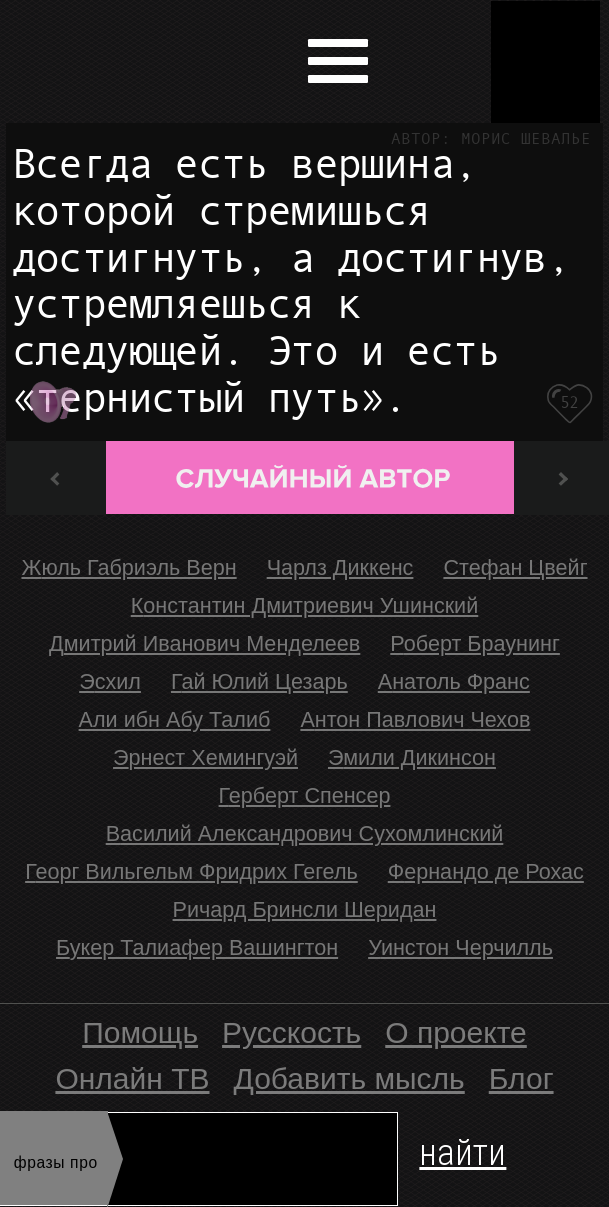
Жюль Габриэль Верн (128, 567)
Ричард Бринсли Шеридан (305, 909)
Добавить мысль (349, 1078)
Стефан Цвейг (515, 567)
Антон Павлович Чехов (415, 719)
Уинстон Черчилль (460, 947)
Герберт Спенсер (305, 795)
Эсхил (110, 681)
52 (569, 402)
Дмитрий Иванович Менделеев (204, 643)
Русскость (291, 1032)
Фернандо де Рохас (486, 871)
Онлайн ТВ (132, 1078)
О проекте (456, 1032)
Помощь (140, 1032)
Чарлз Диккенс (340, 567)
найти (462, 1148)
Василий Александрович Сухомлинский (305, 833)
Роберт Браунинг (475, 643)
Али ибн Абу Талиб (175, 719)
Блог (521, 1078)
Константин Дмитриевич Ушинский (305, 605)
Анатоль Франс (454, 681)
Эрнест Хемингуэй (205, 757)
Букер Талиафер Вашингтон (197, 947)
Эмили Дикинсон (412, 757)
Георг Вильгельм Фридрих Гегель (191, 871)
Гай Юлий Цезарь (259, 681)
